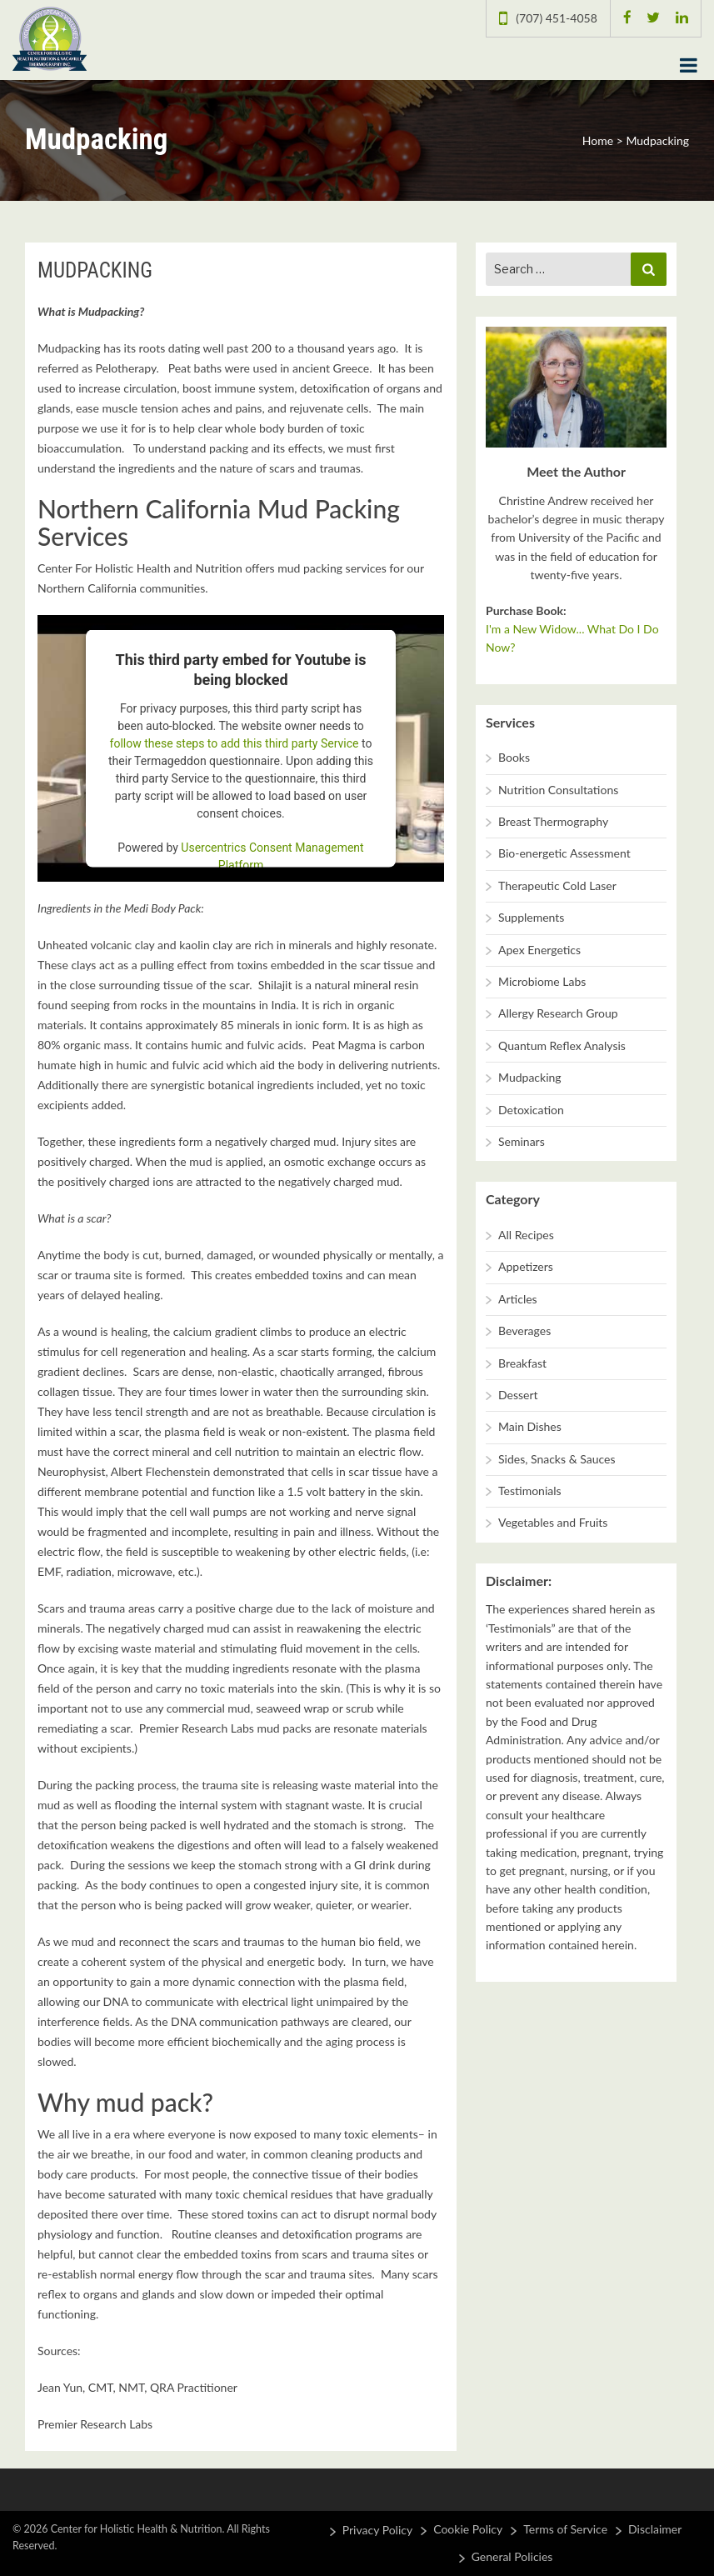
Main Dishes (530, 1426)
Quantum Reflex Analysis (562, 1045)
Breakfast (522, 1363)
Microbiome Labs (542, 981)
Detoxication (531, 1110)
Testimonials (530, 1490)
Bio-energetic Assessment (564, 853)
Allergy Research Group (558, 1013)
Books (514, 757)
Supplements (531, 917)
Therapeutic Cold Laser (557, 885)
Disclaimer (655, 2529)
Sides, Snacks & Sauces (556, 1459)
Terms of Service (565, 2529)
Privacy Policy (377, 2530)
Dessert (518, 1395)
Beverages (524, 1330)
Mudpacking (530, 1077)
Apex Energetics (539, 950)
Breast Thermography (553, 821)
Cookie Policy (467, 2529)
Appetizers (525, 1266)
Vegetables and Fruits (552, 1522)
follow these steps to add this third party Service (234, 743)
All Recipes (526, 1235)
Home (597, 140)
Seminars (521, 1141)
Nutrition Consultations (558, 790)
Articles (517, 1299)
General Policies (512, 2556)
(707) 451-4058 (556, 18)
